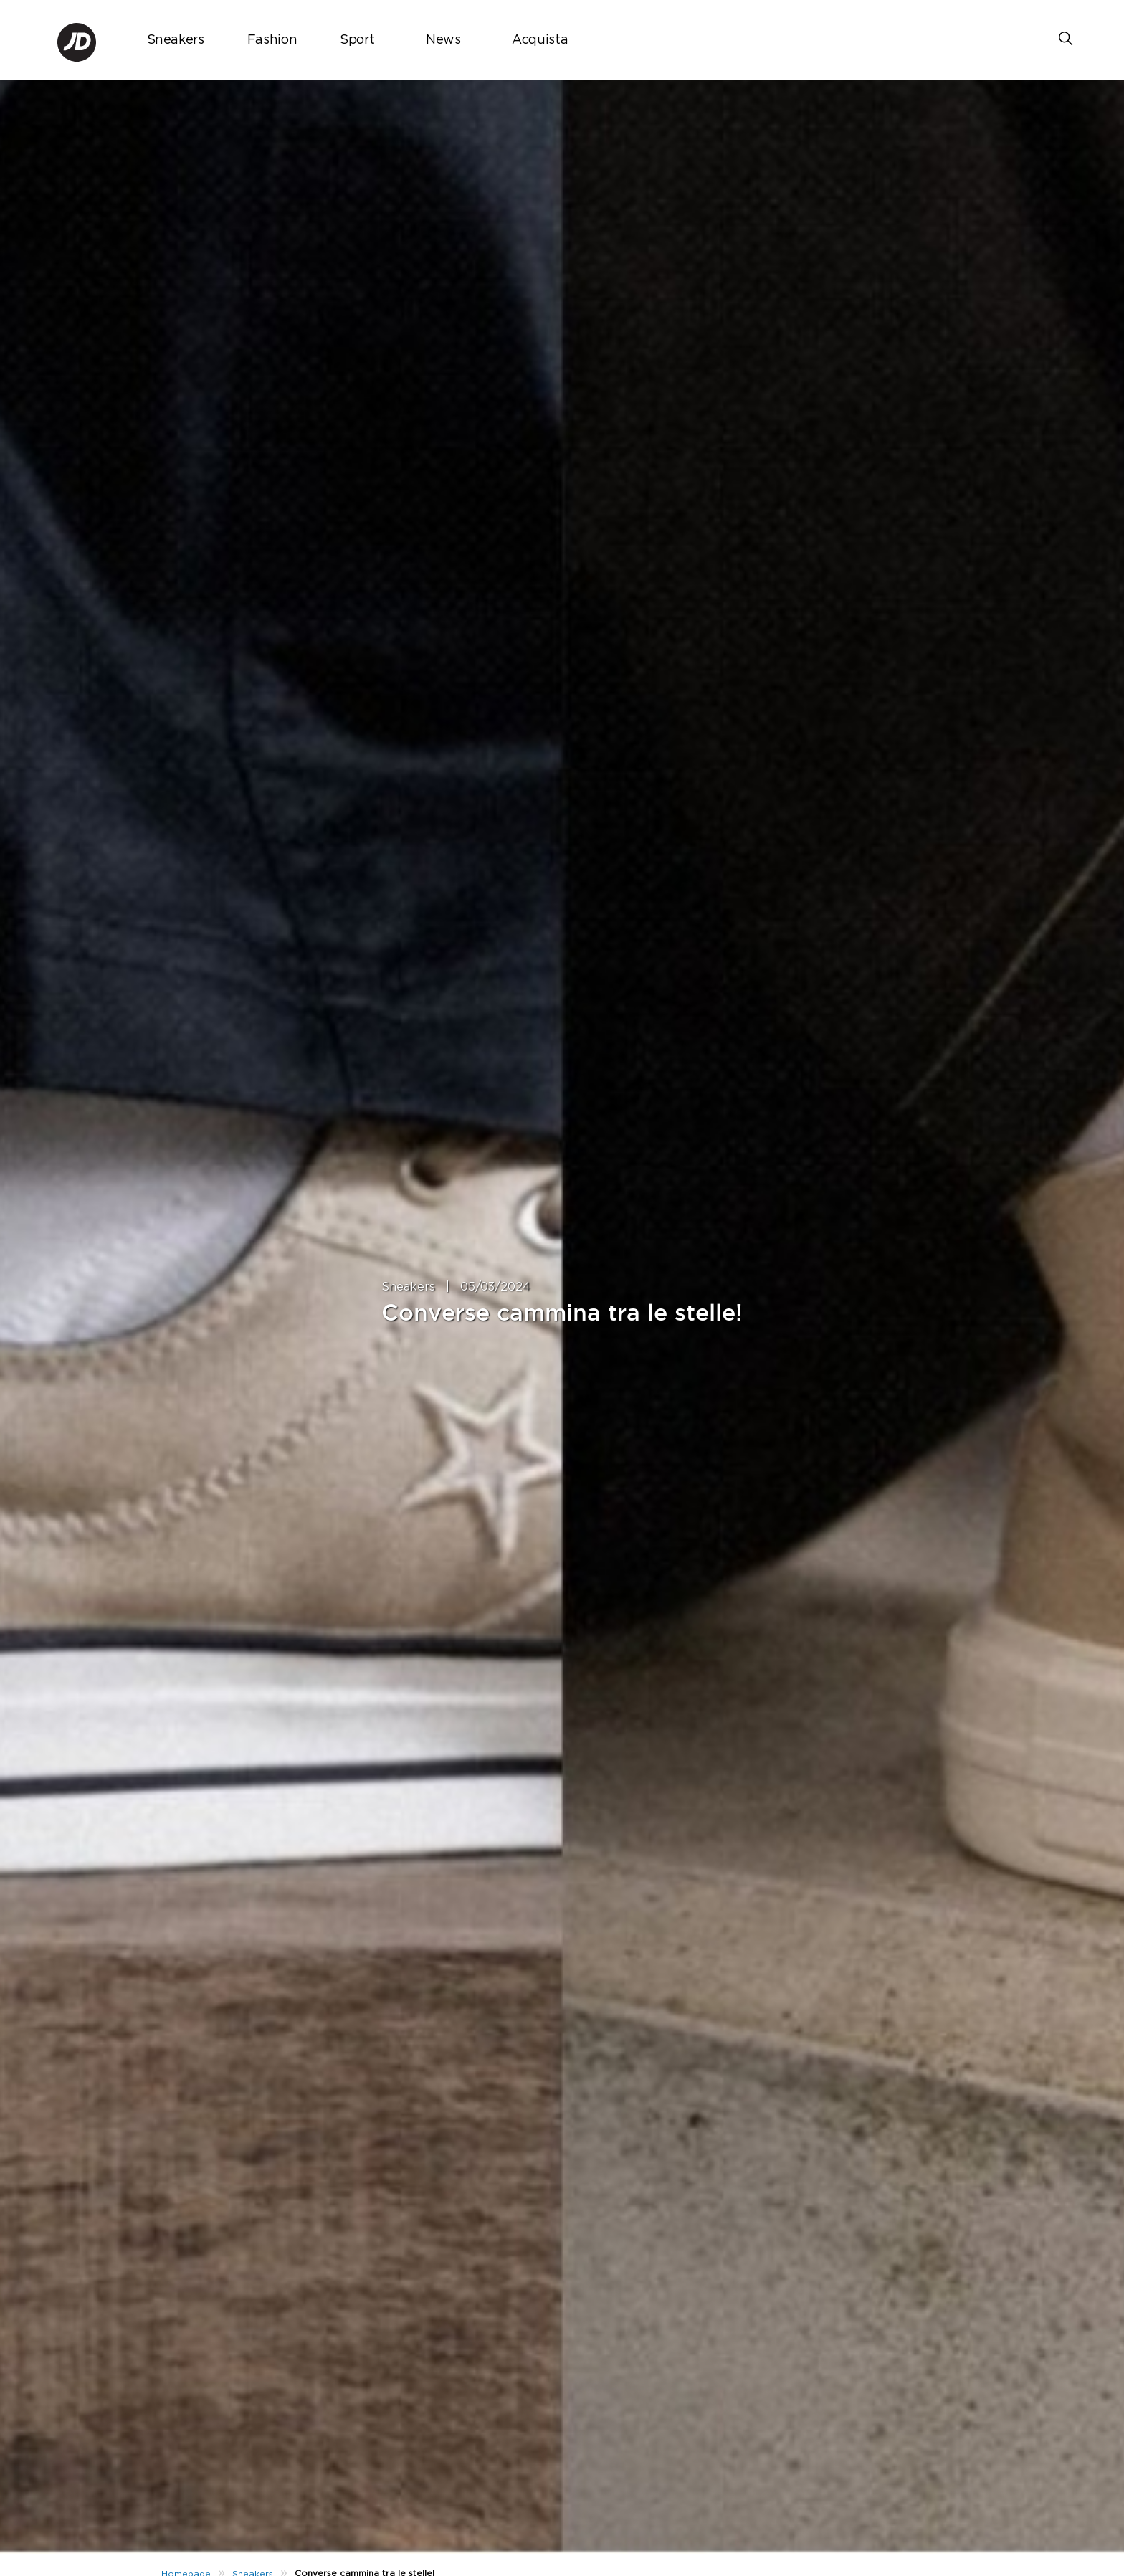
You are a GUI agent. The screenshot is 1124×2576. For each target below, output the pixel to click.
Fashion (272, 40)
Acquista (540, 40)
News (443, 40)
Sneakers (175, 40)
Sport (357, 40)
